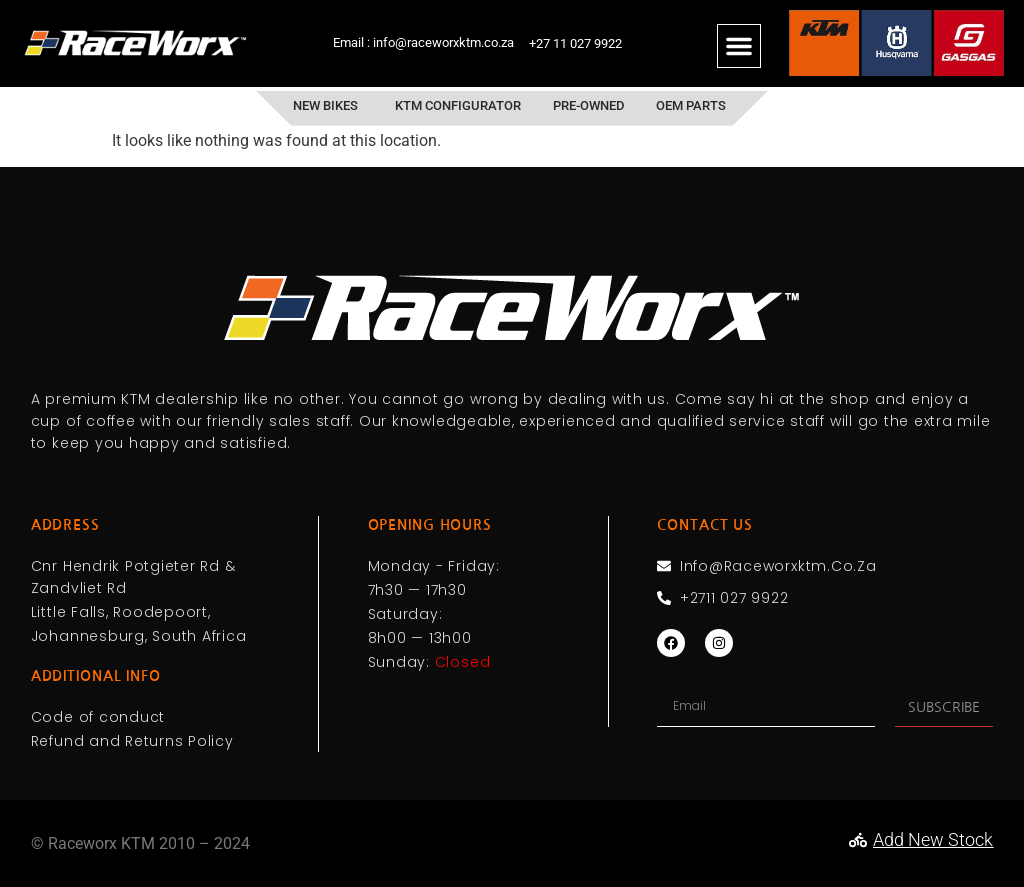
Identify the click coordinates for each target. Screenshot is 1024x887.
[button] (739, 46)
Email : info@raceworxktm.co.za (423, 42)
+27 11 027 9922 (575, 43)
